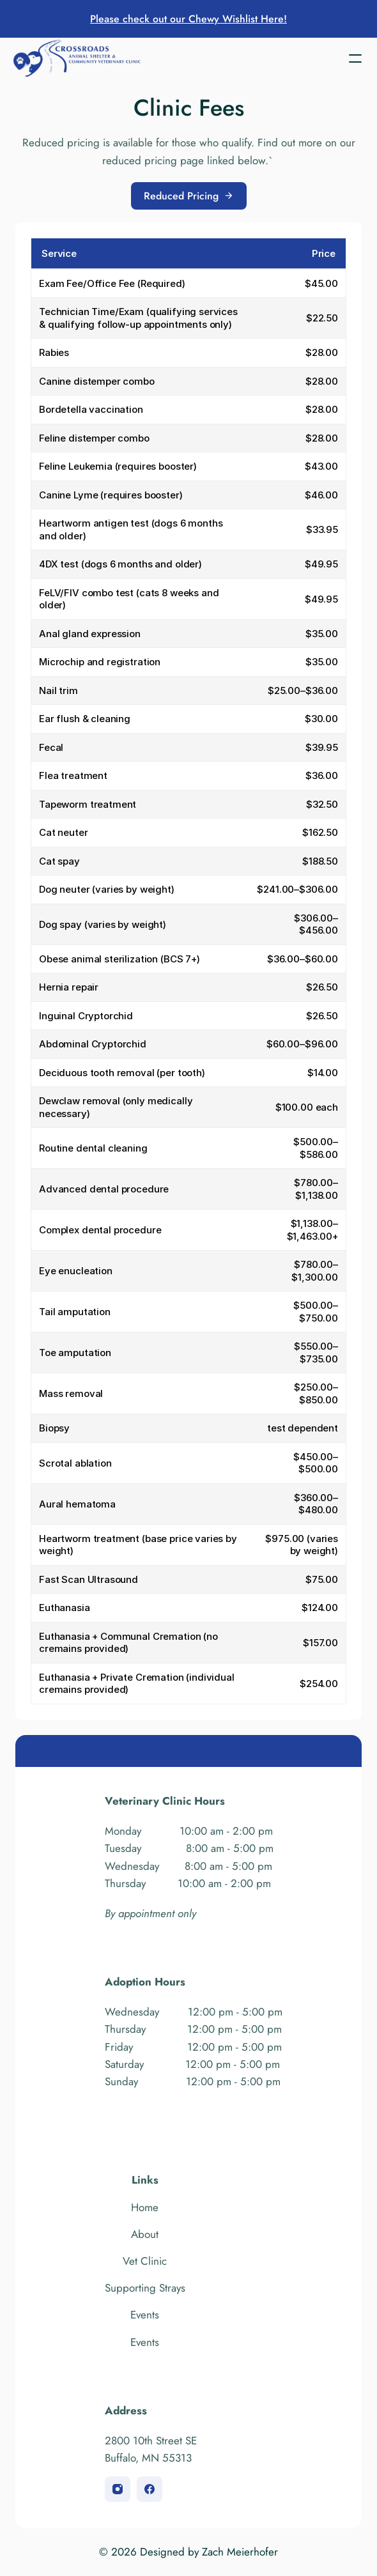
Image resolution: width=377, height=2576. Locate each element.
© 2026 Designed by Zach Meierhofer (188, 2551)
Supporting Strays (145, 2287)
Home (144, 2207)
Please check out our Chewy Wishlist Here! (188, 19)
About (144, 2234)
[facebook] (149, 2489)
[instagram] (117, 2489)
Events (144, 2314)
